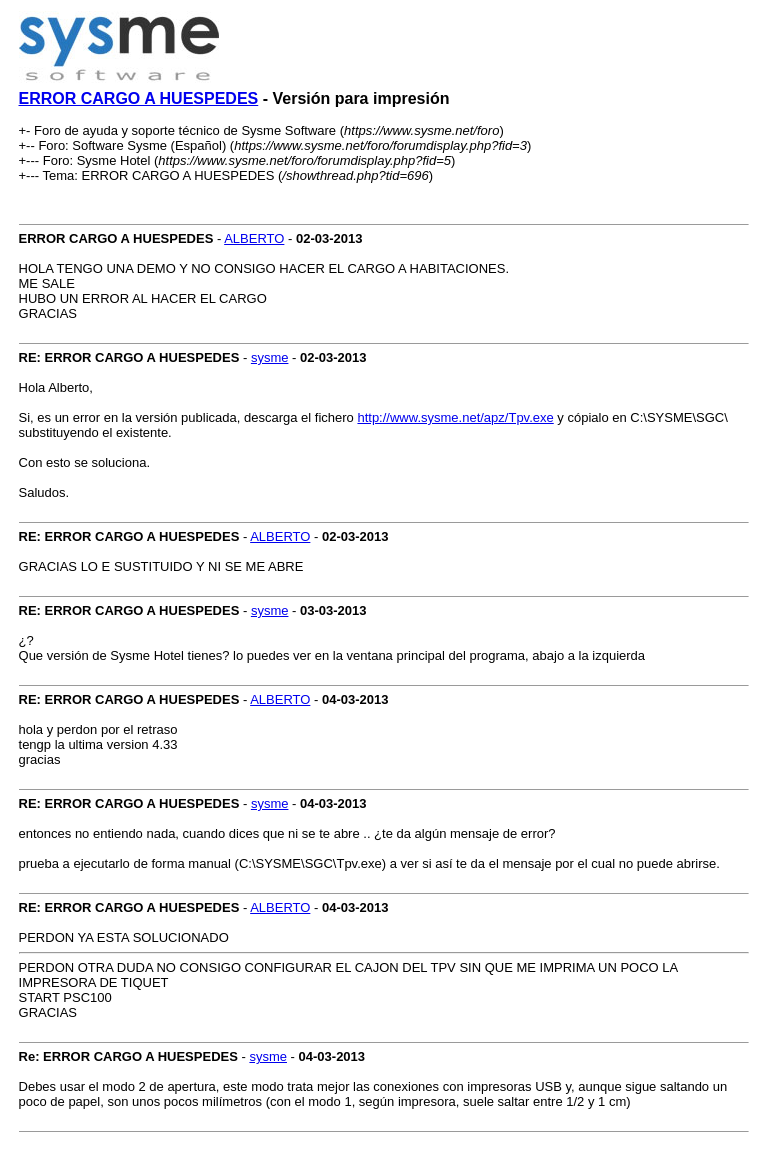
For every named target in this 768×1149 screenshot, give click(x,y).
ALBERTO (254, 238)
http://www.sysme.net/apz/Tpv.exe (455, 417)
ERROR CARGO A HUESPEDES (139, 98)
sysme (270, 357)
